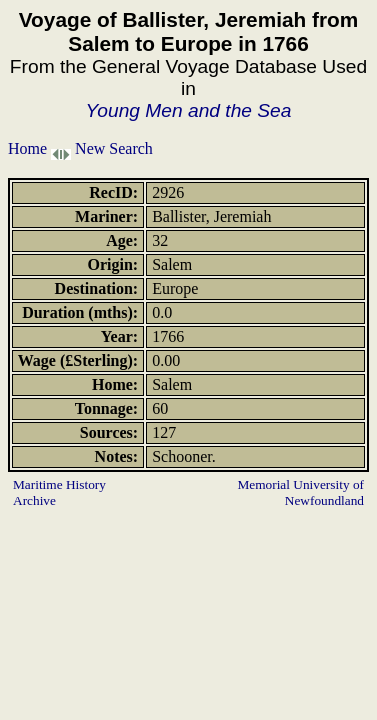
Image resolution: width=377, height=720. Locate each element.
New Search (114, 148)
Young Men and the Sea (189, 110)
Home (27, 148)
